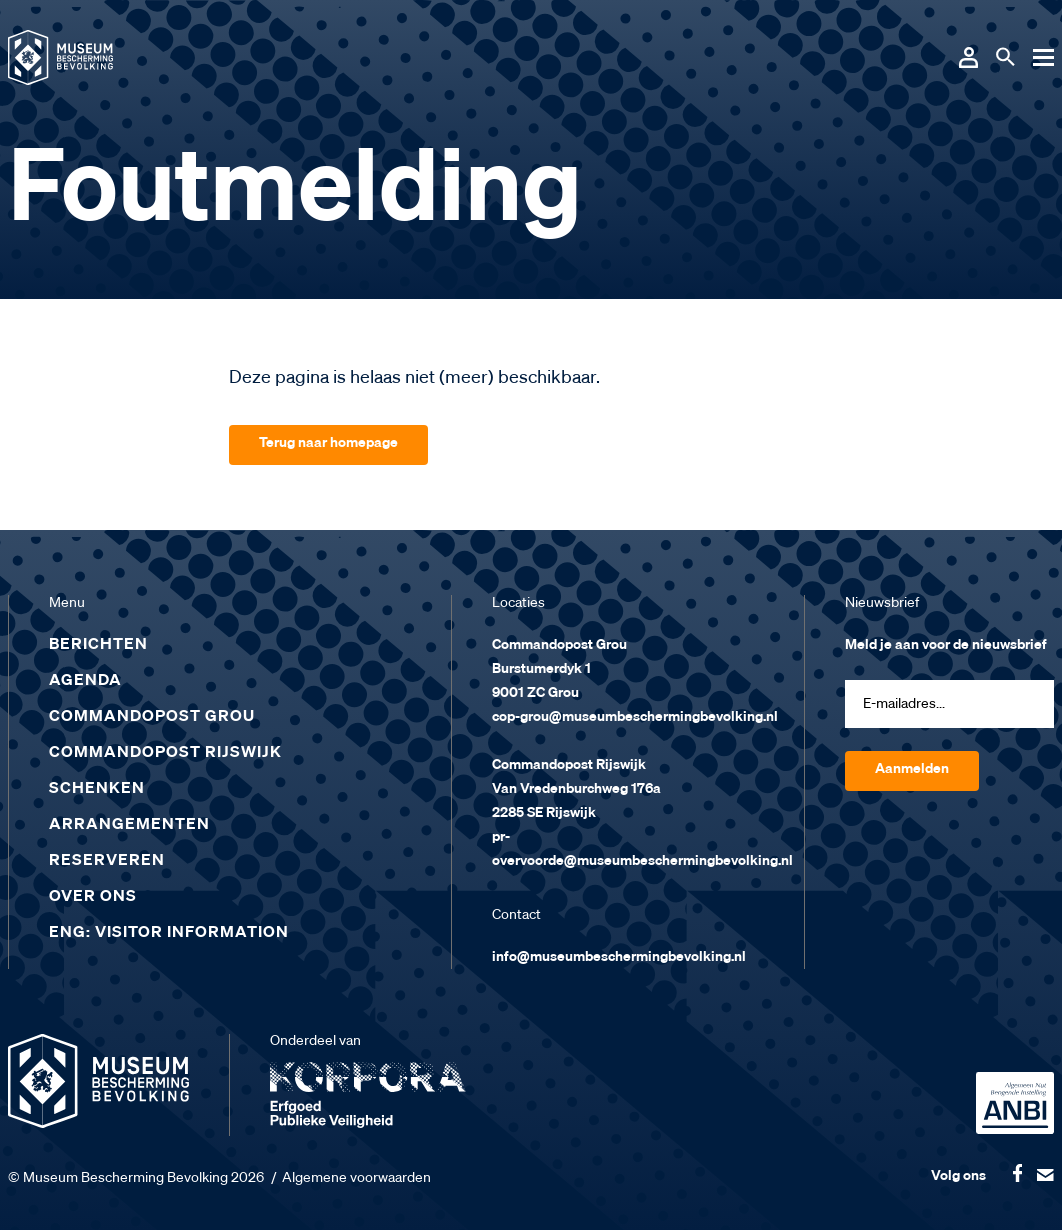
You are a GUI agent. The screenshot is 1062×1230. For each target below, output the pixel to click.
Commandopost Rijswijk (165, 753)
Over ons (93, 897)
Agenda (85, 681)
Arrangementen (129, 825)
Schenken (97, 789)
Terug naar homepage (328, 443)
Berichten (98, 645)
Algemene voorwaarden (356, 1178)
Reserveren (107, 861)
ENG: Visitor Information (169, 933)
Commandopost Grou (152, 717)
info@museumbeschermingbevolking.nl (619, 957)
